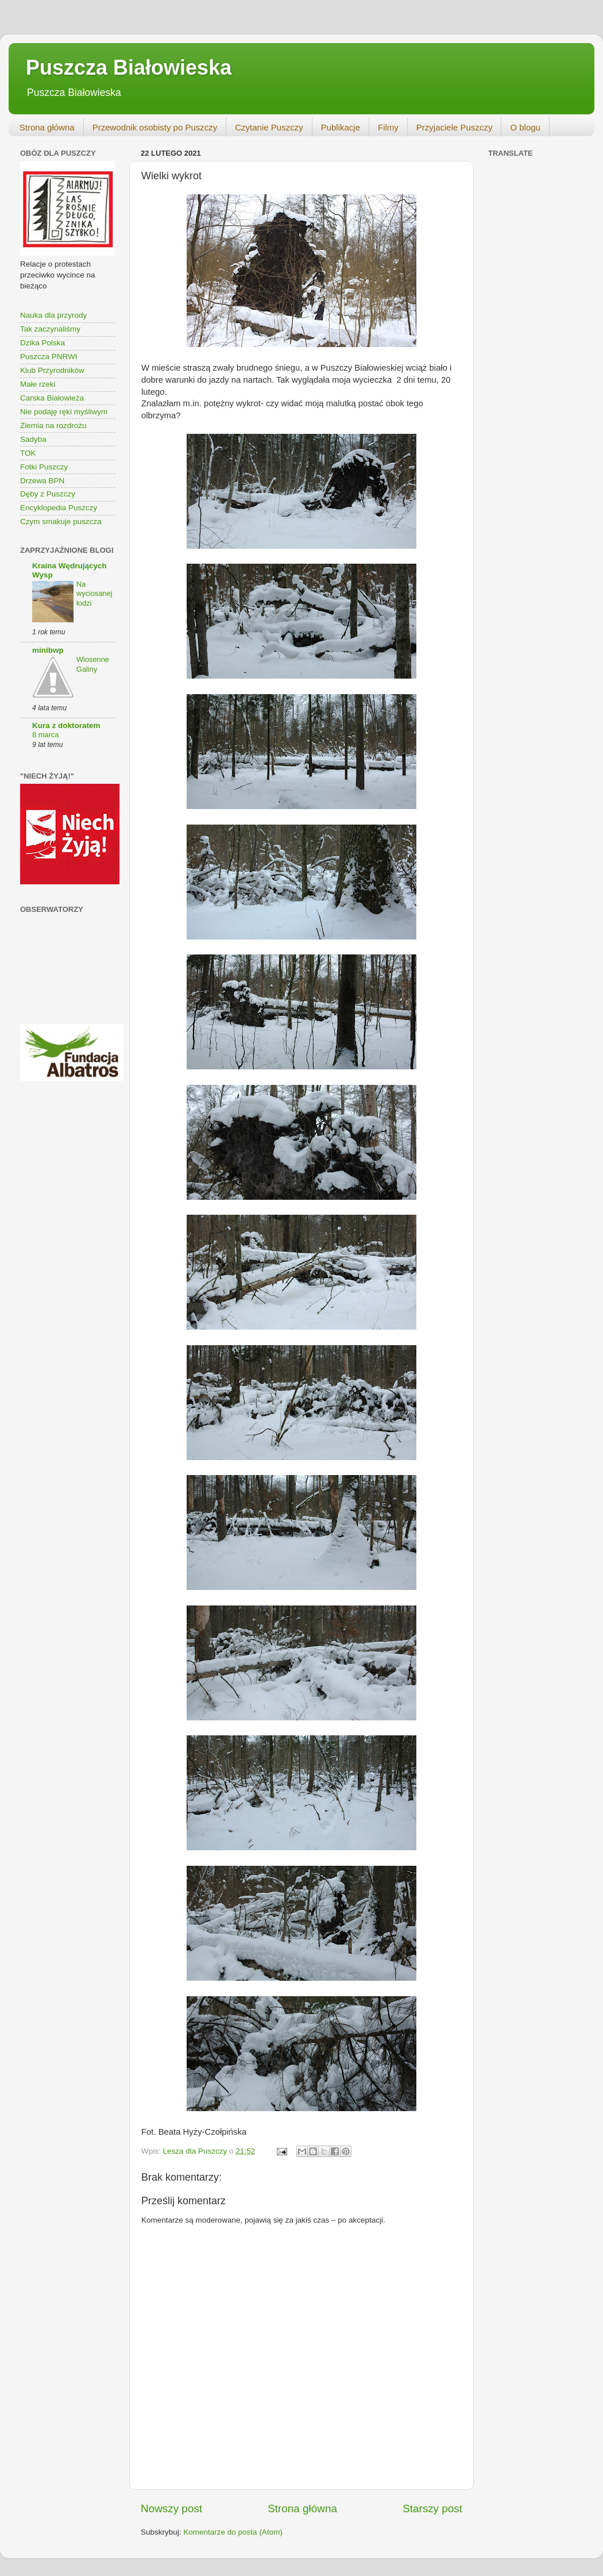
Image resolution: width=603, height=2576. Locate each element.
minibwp (48, 650)
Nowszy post (171, 2508)
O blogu (525, 127)
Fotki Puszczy (44, 467)
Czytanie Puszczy (269, 127)
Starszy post (432, 2508)
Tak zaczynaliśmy (50, 329)
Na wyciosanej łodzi (94, 593)
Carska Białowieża (52, 398)
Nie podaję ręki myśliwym (63, 411)
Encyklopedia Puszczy (58, 507)
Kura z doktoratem (66, 725)
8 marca (45, 734)
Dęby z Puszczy (47, 494)
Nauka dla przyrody (53, 315)
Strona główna (47, 127)
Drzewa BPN (42, 480)
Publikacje (340, 127)
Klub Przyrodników (52, 370)
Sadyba (33, 439)
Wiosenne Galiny (92, 664)
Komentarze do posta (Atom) (233, 2532)
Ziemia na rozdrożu (53, 425)
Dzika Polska (42, 342)
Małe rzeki (38, 384)
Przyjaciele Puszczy (454, 127)
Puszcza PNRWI (49, 356)
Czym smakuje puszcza (61, 521)
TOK (28, 453)
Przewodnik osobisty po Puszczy (155, 127)
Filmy (388, 127)
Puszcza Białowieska (128, 67)
